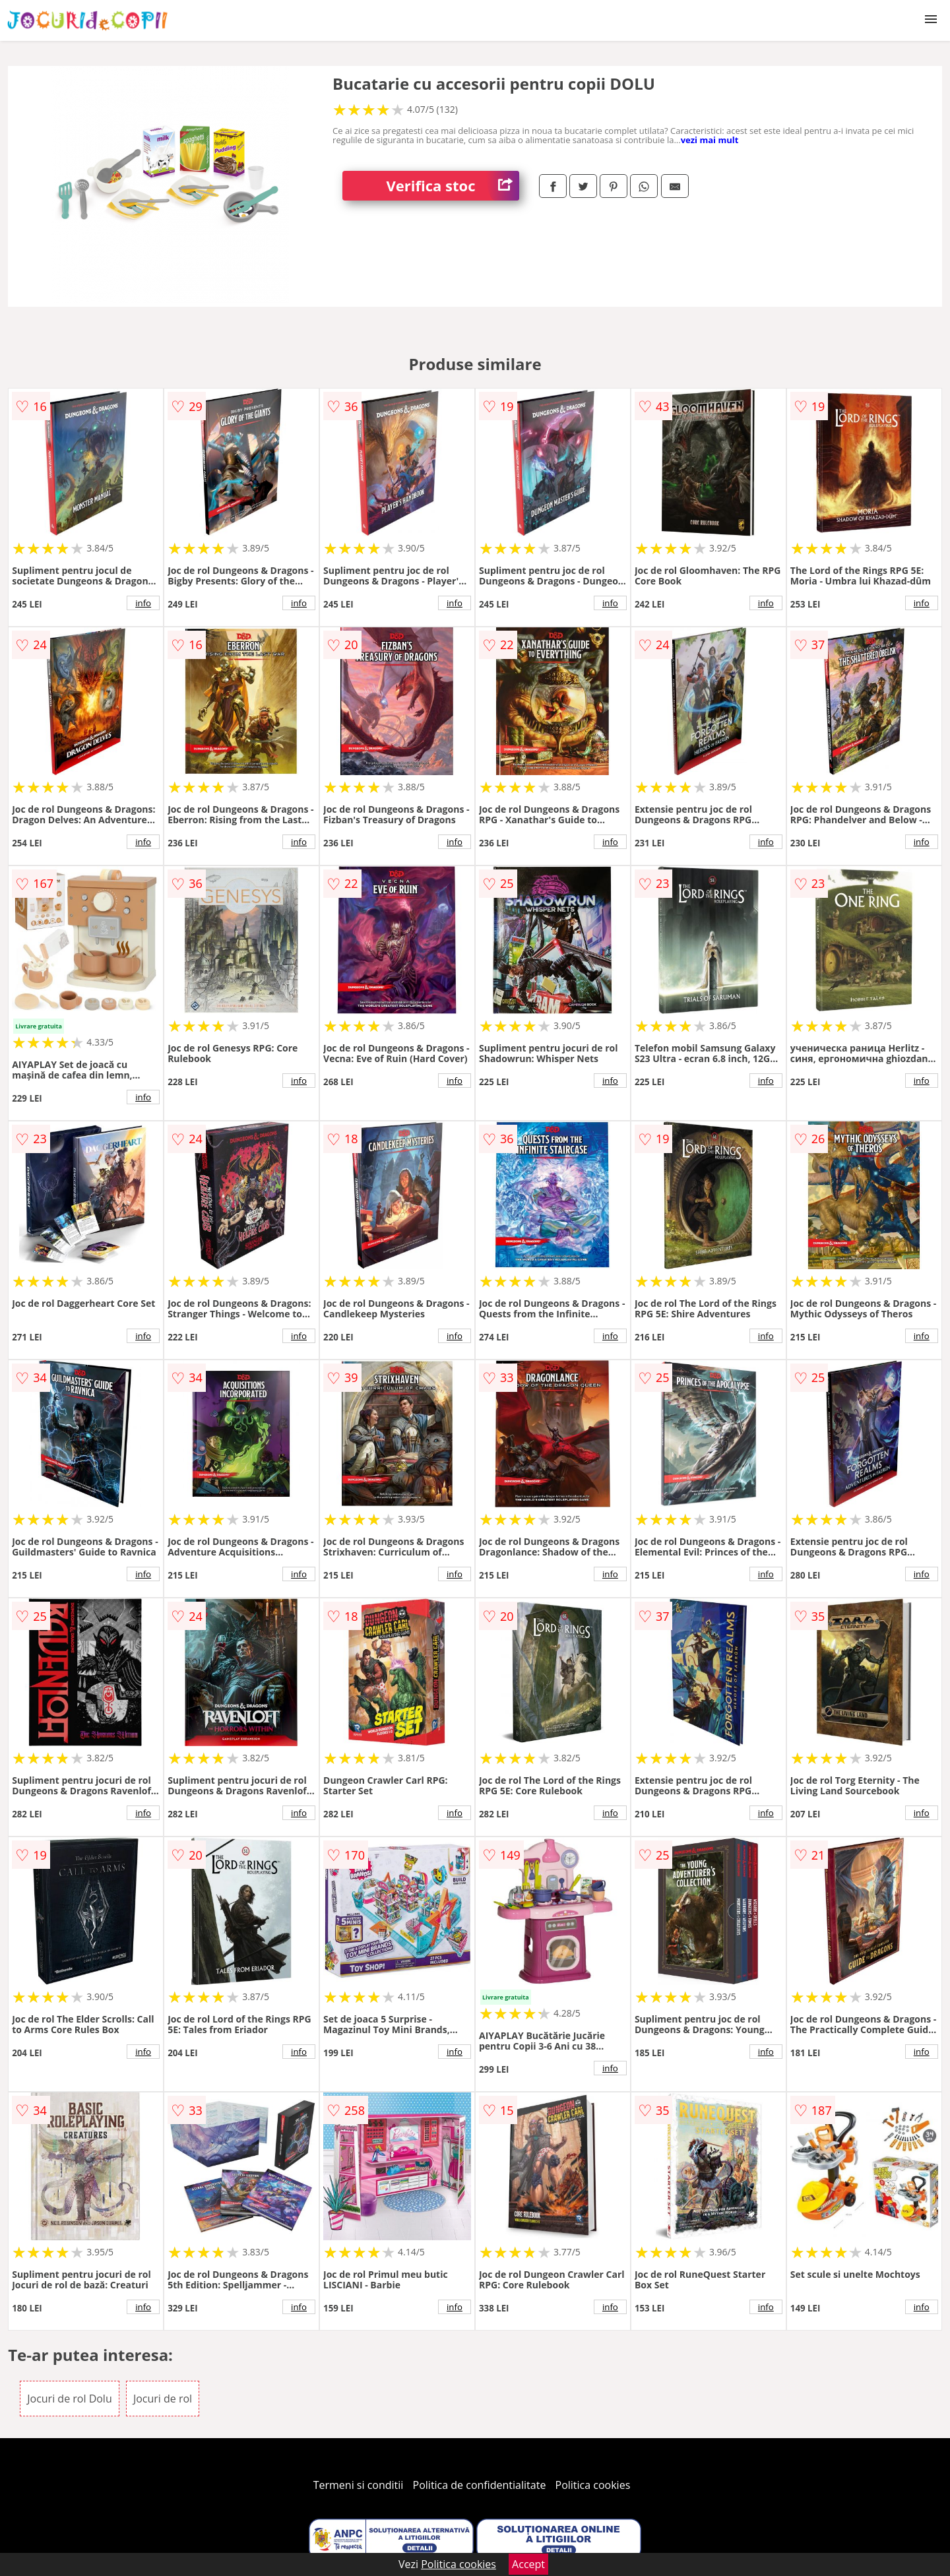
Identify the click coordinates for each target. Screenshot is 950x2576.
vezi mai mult (710, 140)
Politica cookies (593, 2485)
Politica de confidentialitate (479, 2485)
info (143, 603)
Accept (528, 2564)
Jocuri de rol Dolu (69, 2398)
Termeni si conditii (358, 2485)
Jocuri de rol (162, 2398)
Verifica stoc (453, 186)
